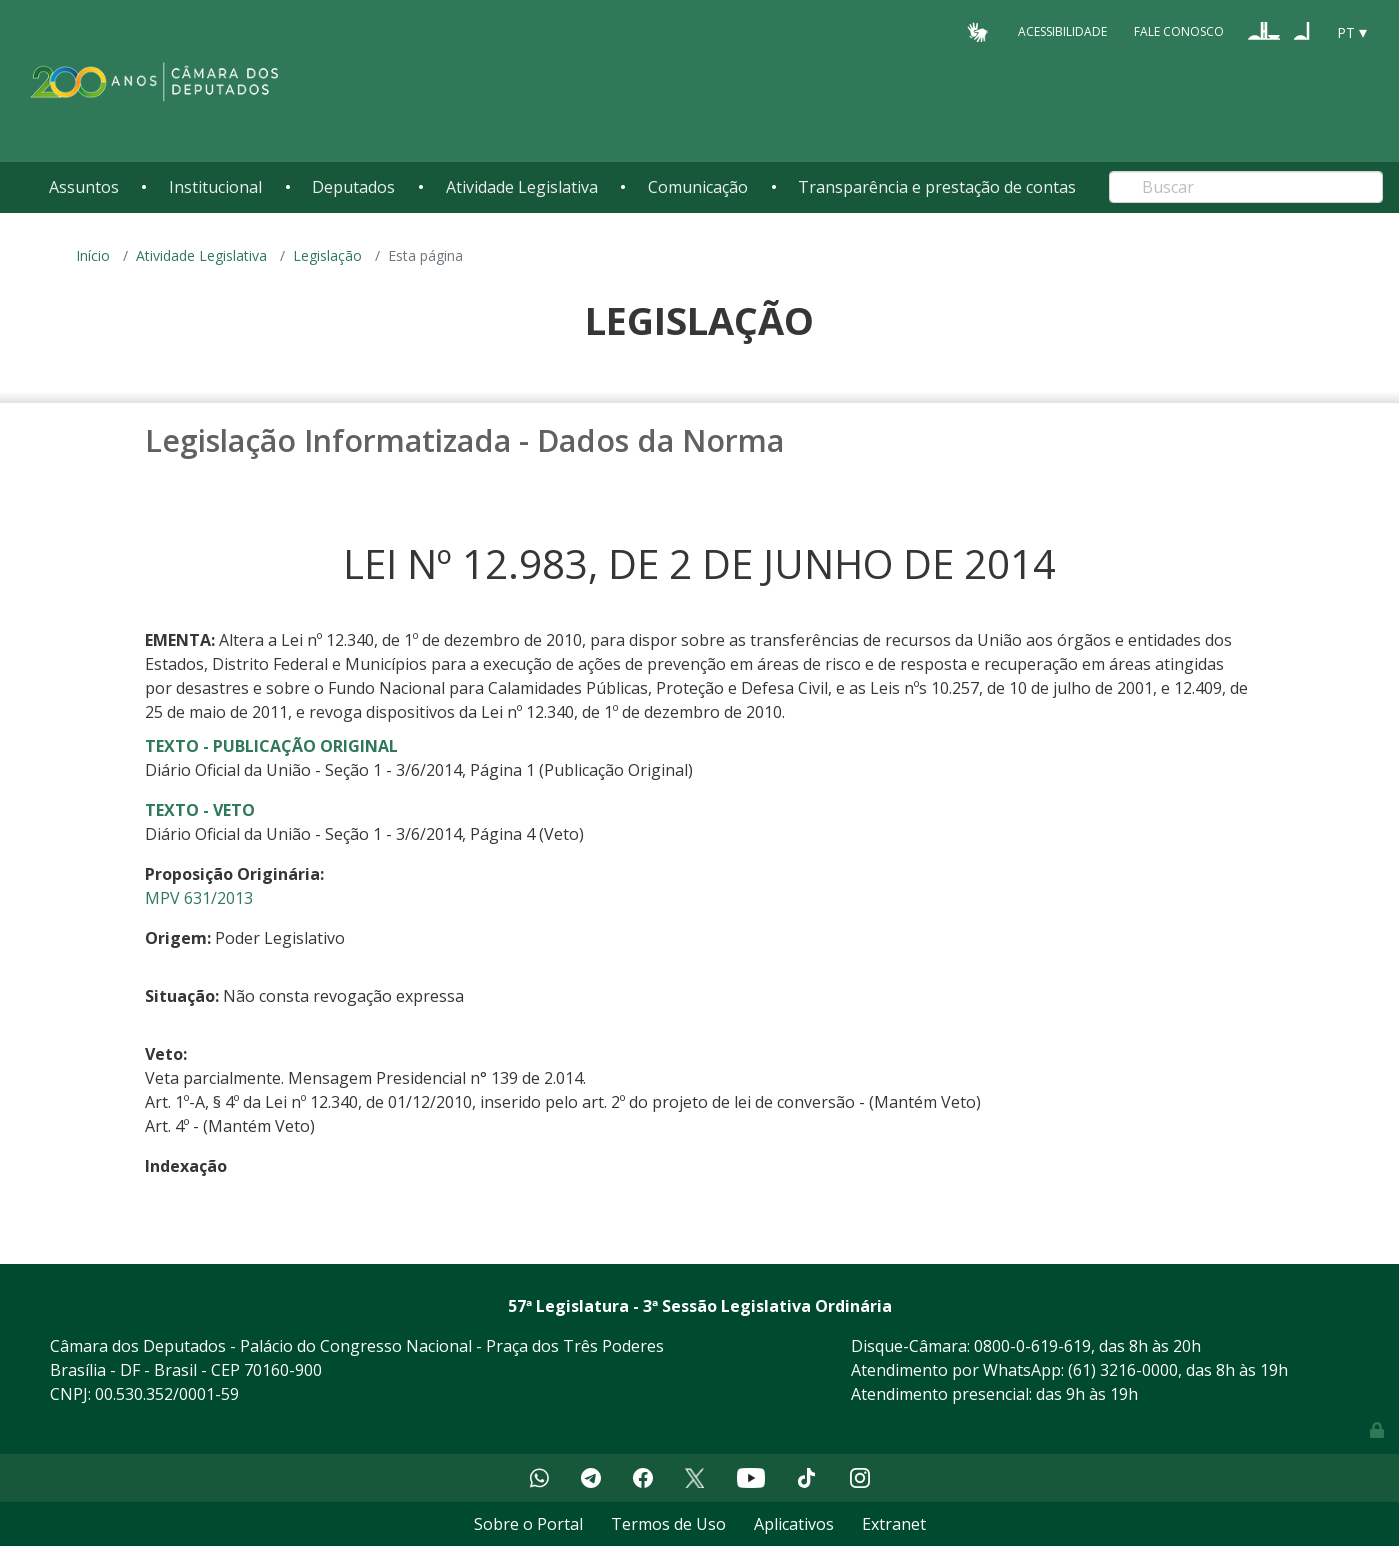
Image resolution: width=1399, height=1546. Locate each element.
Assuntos (84, 187)
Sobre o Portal (528, 1524)
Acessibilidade (1062, 31)
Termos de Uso (668, 1524)
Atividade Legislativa (522, 187)
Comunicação (698, 187)
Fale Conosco (1179, 31)
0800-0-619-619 (1032, 1346)
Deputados (353, 187)
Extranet (894, 1524)
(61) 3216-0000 (1123, 1370)
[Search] (1246, 187)
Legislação (327, 255)
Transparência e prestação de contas (937, 187)
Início (93, 255)
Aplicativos (794, 1524)
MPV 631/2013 (199, 898)
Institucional (215, 187)
